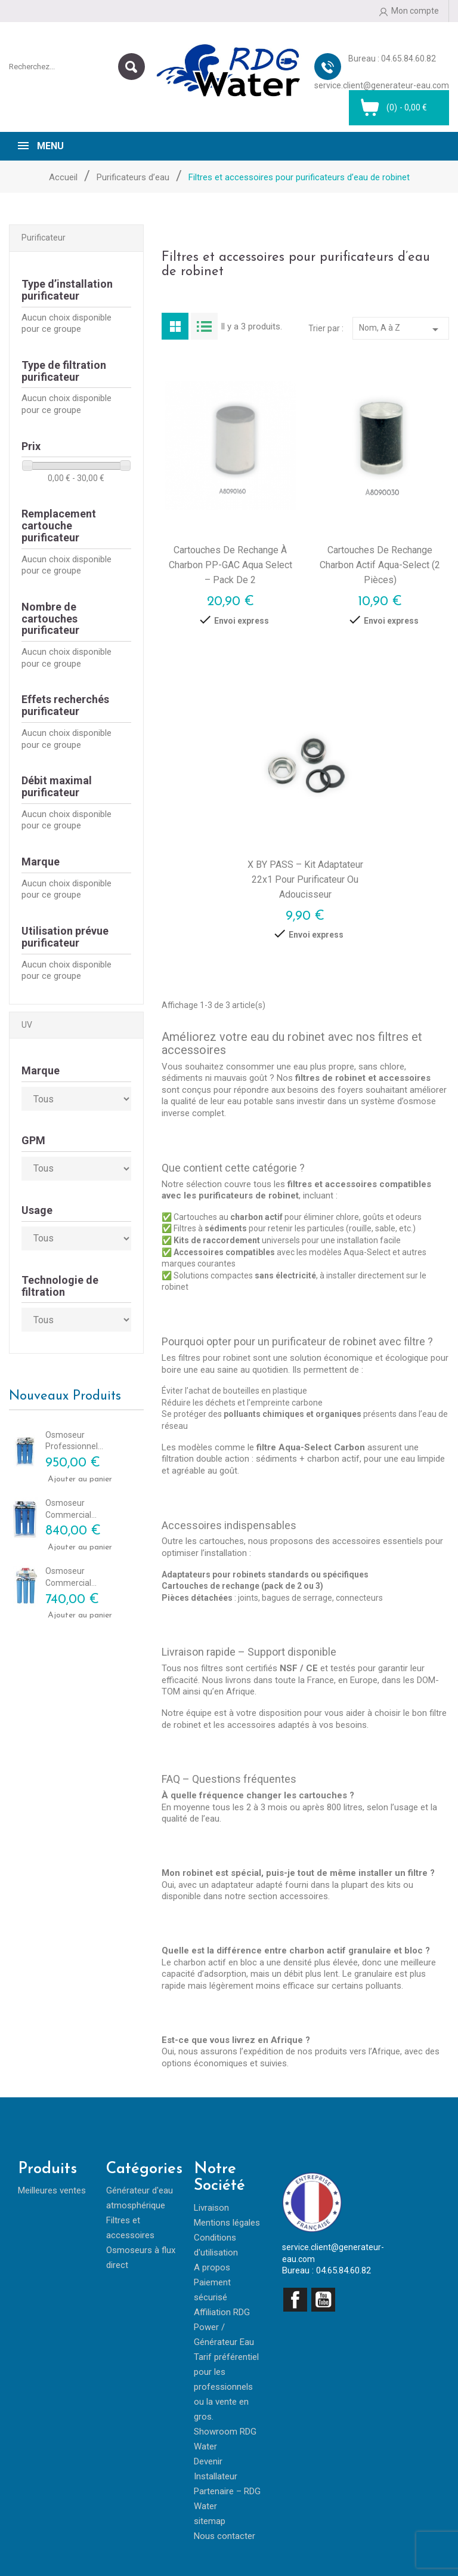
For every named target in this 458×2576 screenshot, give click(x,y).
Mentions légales (227, 2222)
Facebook (295, 2300)
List (204, 326)
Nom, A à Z (400, 329)
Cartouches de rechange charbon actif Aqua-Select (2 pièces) (380, 565)
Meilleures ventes (52, 2190)
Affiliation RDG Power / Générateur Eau (224, 2327)
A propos (212, 2267)
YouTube (323, 2300)
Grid (175, 326)
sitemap (209, 2521)
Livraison (211, 2207)
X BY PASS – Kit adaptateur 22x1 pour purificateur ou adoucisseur (305, 879)
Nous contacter (224, 2536)
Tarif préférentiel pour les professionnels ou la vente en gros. (226, 2387)
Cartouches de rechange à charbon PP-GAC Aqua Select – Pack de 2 (230, 565)
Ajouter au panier (61, 1479)
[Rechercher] (77, 66)
